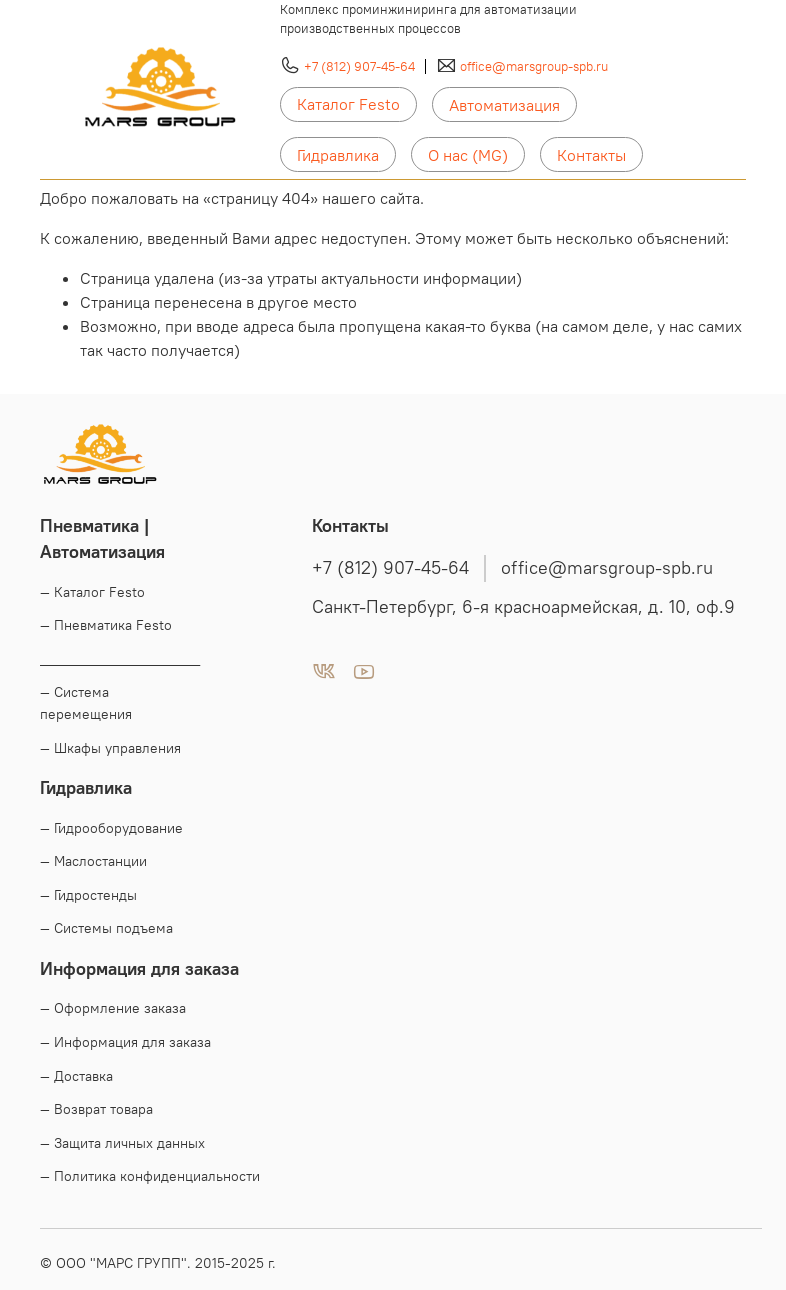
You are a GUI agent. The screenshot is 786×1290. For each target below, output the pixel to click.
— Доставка (76, 1076)
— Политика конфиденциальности (150, 1176)
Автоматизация (504, 105)
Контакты (591, 155)
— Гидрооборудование (111, 828)
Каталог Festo (348, 104)
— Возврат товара (96, 1109)
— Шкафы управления (110, 748)
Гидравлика (338, 155)
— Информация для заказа (125, 1042)
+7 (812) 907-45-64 (359, 66)
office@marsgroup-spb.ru (534, 66)
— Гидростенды (88, 895)
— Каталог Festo (92, 592)
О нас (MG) (468, 155)
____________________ (120, 659)
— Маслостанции (93, 861)
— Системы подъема (106, 928)
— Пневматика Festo (106, 625)
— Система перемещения (86, 703)
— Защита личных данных (122, 1143)
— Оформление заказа (113, 1008)
